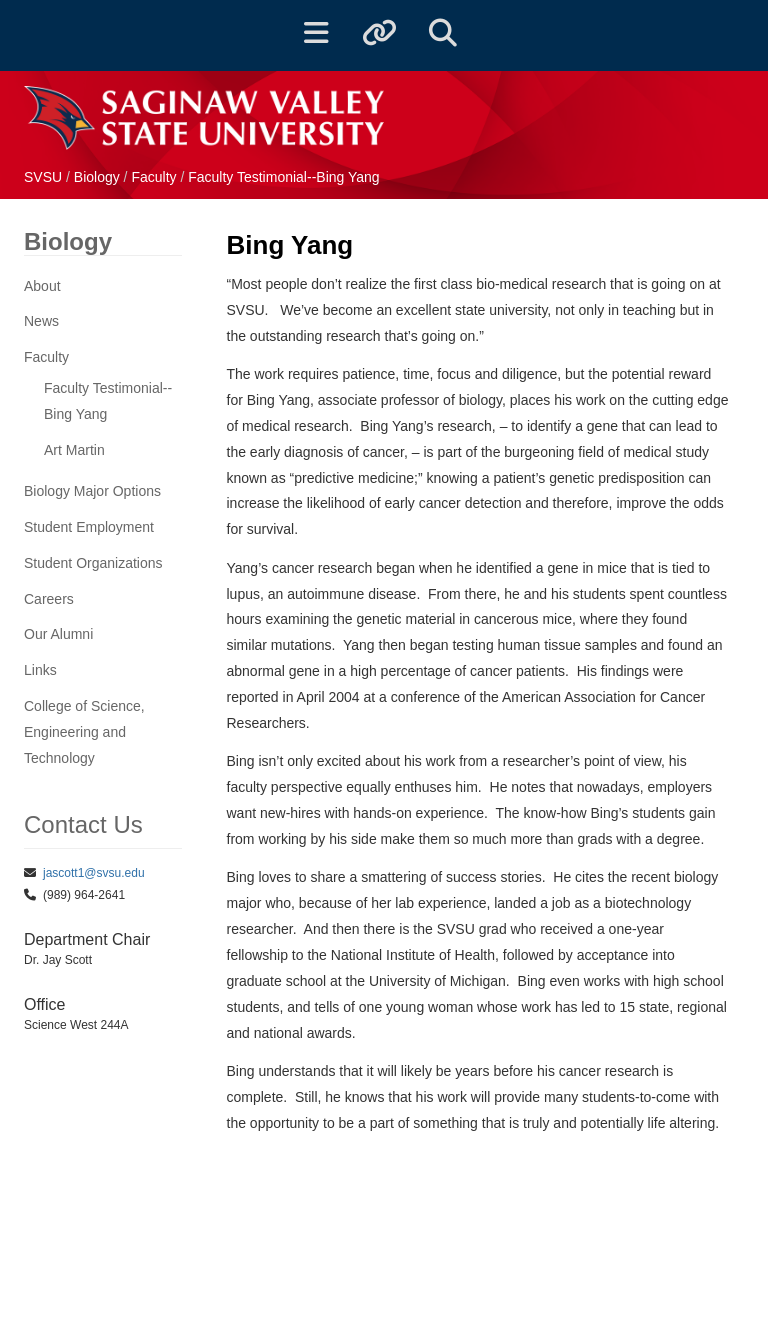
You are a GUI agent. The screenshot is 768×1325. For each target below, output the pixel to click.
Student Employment (89, 527)
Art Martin (74, 450)
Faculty (155, 177)
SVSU (43, 177)
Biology (99, 177)
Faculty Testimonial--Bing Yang (283, 177)
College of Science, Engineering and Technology (84, 732)
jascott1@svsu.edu (94, 873)
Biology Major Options (92, 491)
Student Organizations (93, 563)
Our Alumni (58, 634)
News (41, 321)
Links (40, 670)
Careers (49, 599)
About (42, 286)
